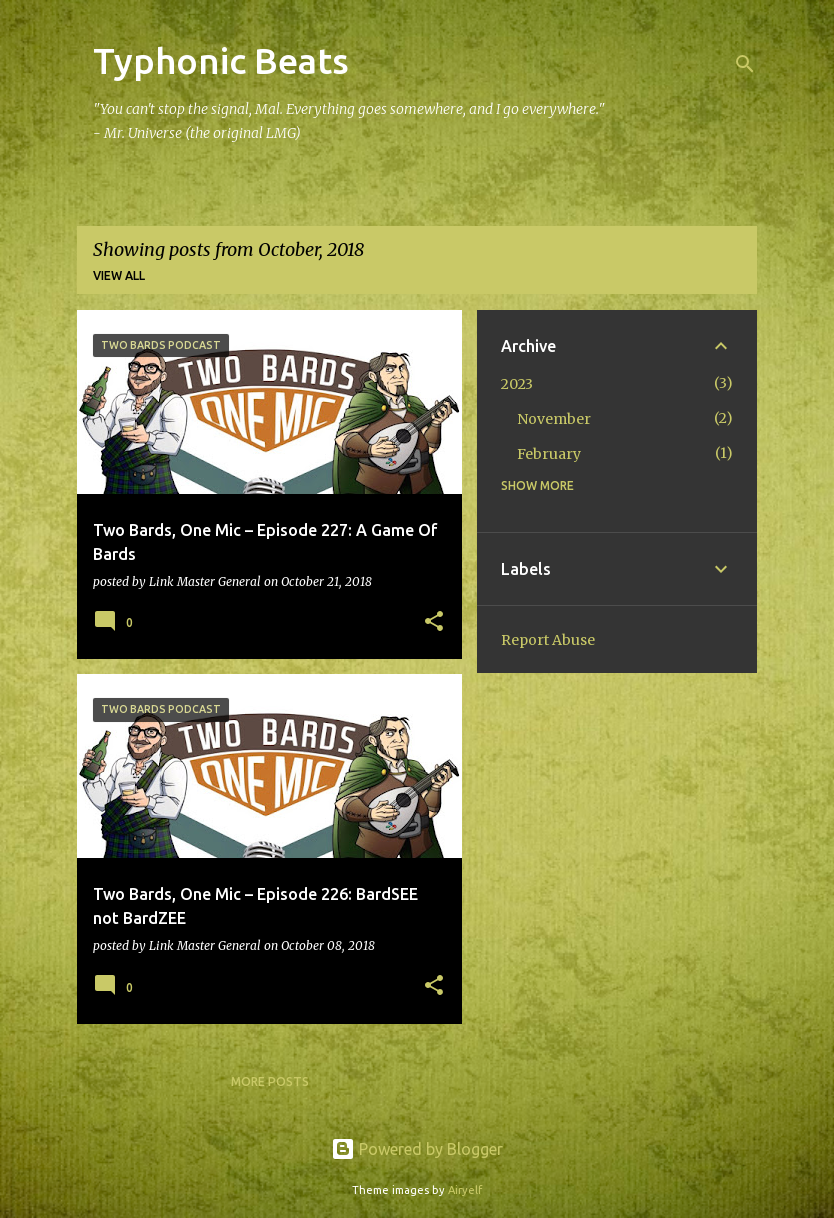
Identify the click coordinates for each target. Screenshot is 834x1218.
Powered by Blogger (417, 1149)
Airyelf (465, 1190)
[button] (434, 622)
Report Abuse (548, 640)
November (554, 419)
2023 (517, 384)
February (549, 454)
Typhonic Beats (221, 60)
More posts (270, 1081)
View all (119, 275)
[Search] (745, 64)
